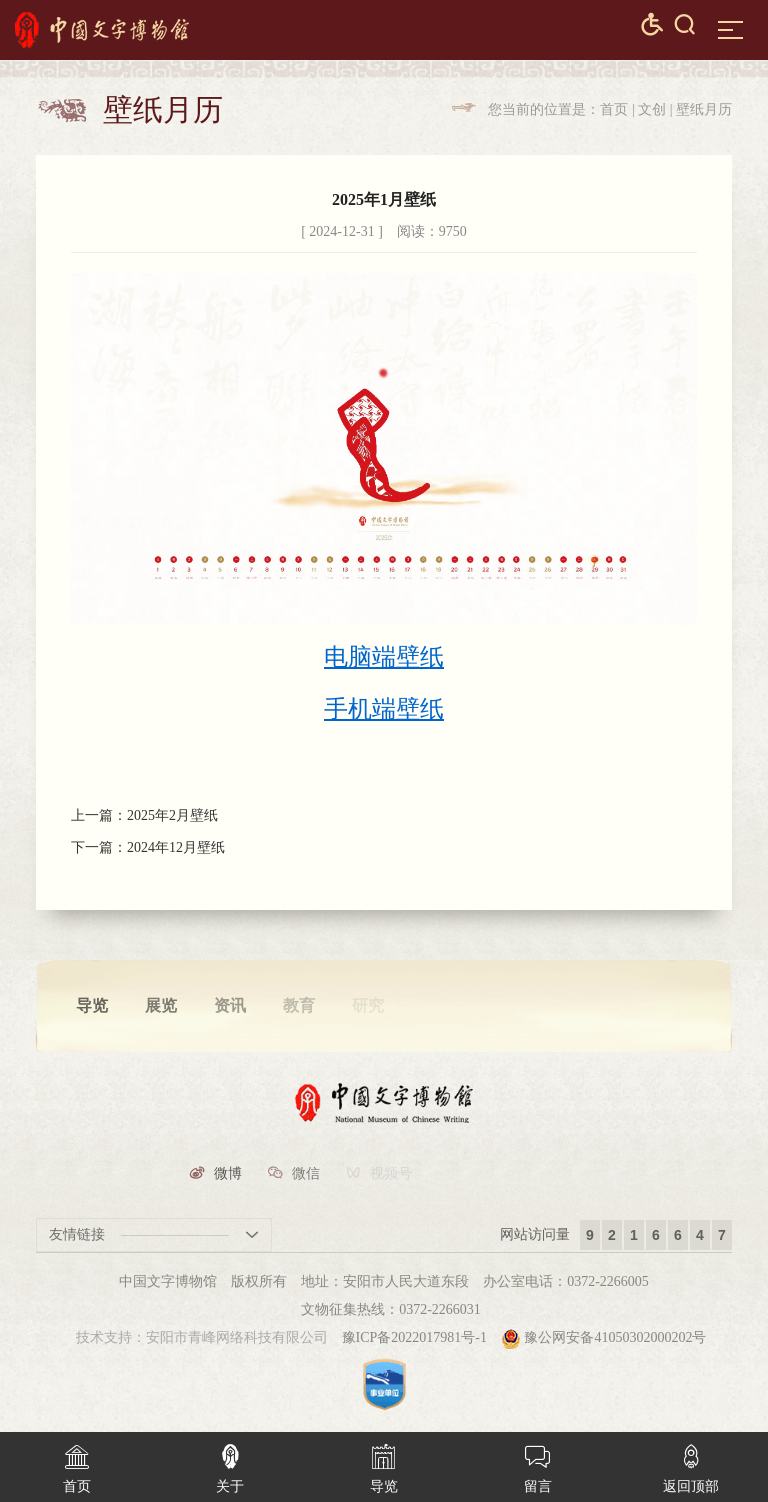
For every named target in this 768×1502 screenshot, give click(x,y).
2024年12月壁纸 (176, 848)
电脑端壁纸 (384, 657)
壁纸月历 (704, 109)
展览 (161, 1005)
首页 (614, 109)
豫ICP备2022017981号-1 (414, 1337)
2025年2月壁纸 (172, 815)
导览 (92, 1005)
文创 (652, 109)
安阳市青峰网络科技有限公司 (237, 1337)
